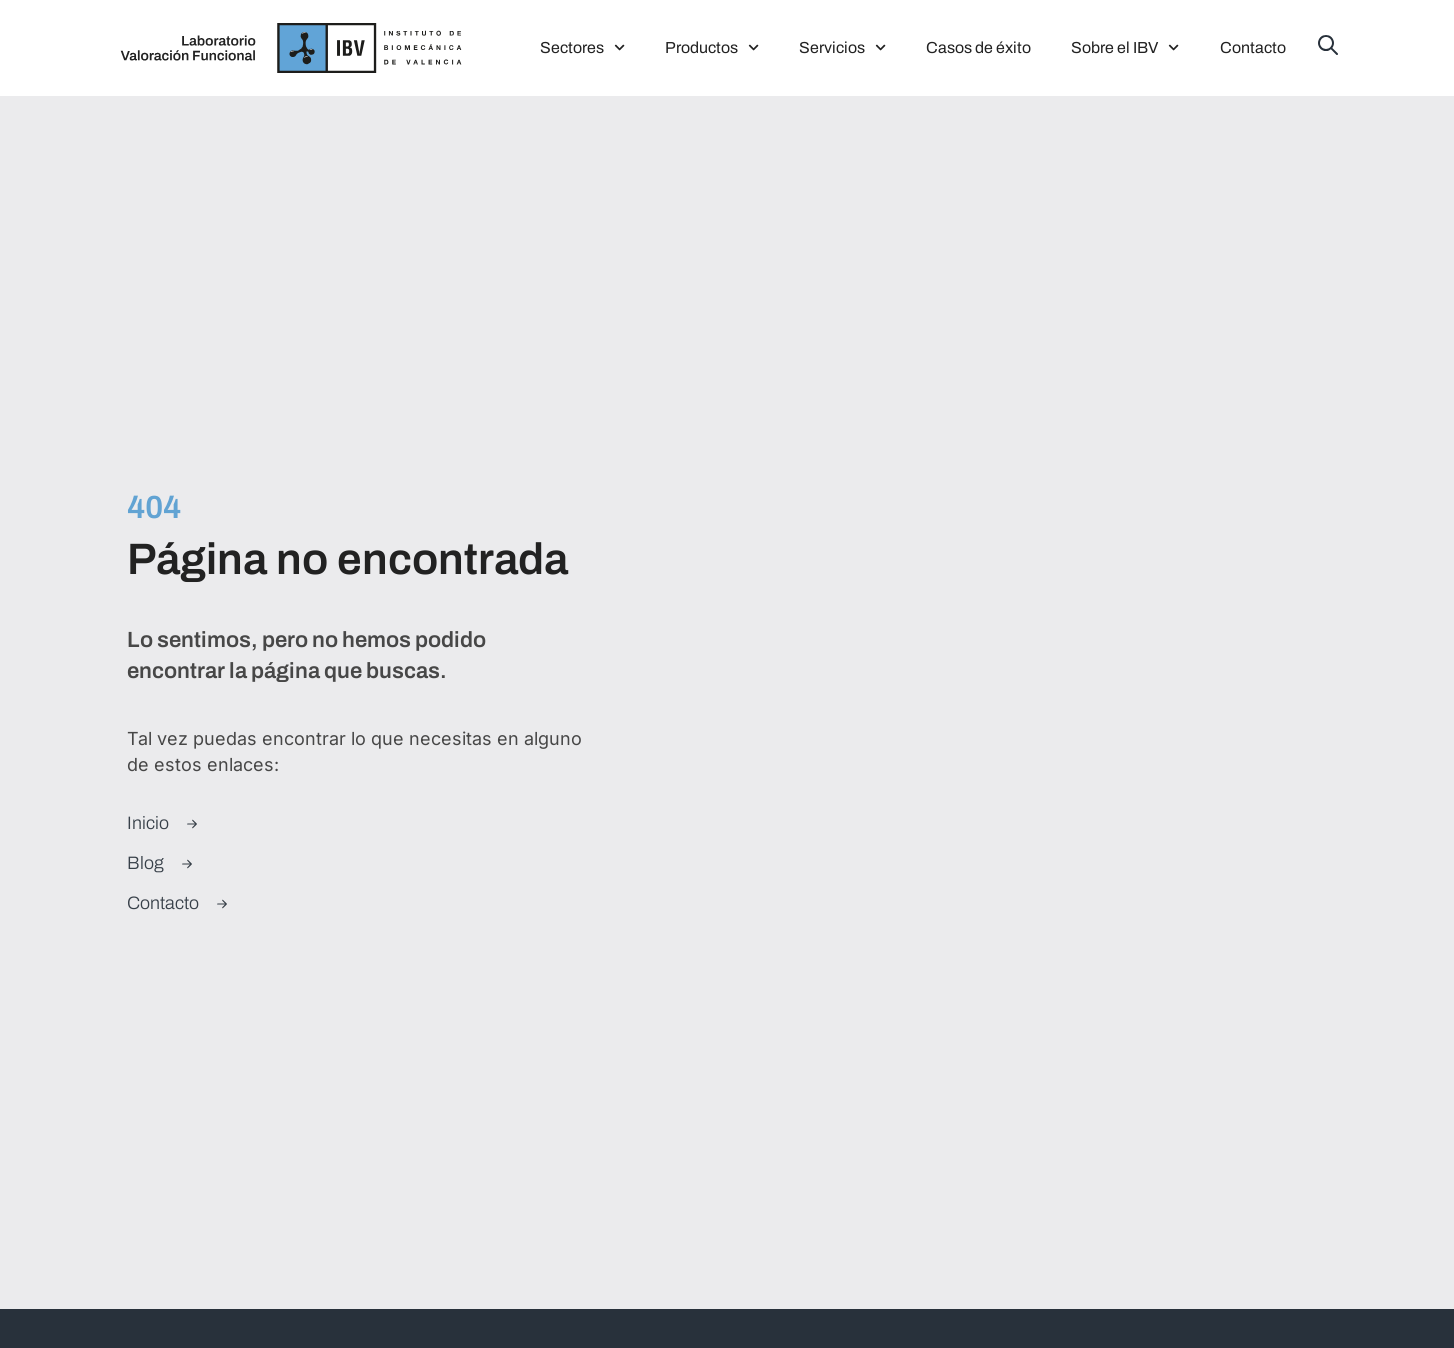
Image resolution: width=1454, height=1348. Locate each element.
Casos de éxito (978, 47)
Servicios (842, 47)
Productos (712, 47)
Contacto (1253, 47)
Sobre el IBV (1125, 47)
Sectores (582, 47)
